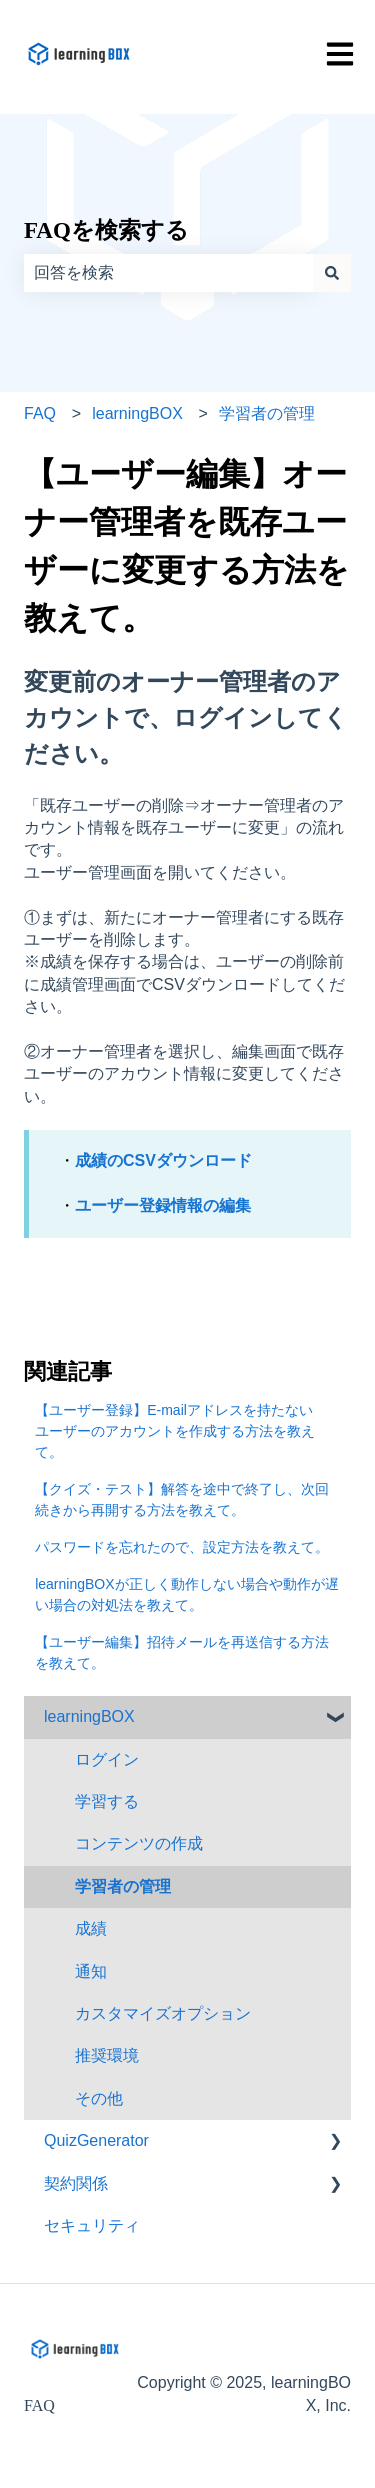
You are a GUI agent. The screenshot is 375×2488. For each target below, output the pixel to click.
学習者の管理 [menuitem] (123, 1886)
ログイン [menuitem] (107, 1759)
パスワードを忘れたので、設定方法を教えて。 (182, 1547)
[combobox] (168, 273)
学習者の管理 (267, 413)
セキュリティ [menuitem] (92, 2225)
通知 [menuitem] (91, 1971)
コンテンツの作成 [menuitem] (139, 1843)
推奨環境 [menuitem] (107, 2055)
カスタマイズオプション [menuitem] (163, 2013)
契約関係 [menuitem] (76, 2183)
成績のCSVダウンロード (163, 1160)
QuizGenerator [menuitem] (96, 2140)
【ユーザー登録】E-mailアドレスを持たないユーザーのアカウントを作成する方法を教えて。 (175, 1431)
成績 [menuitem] (91, 1928)
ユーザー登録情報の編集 (163, 1205)
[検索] (332, 273)
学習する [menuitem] (107, 1801)
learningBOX (137, 413)
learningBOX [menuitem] (89, 1716)
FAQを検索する (106, 230)
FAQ (40, 413)
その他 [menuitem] (99, 2098)
